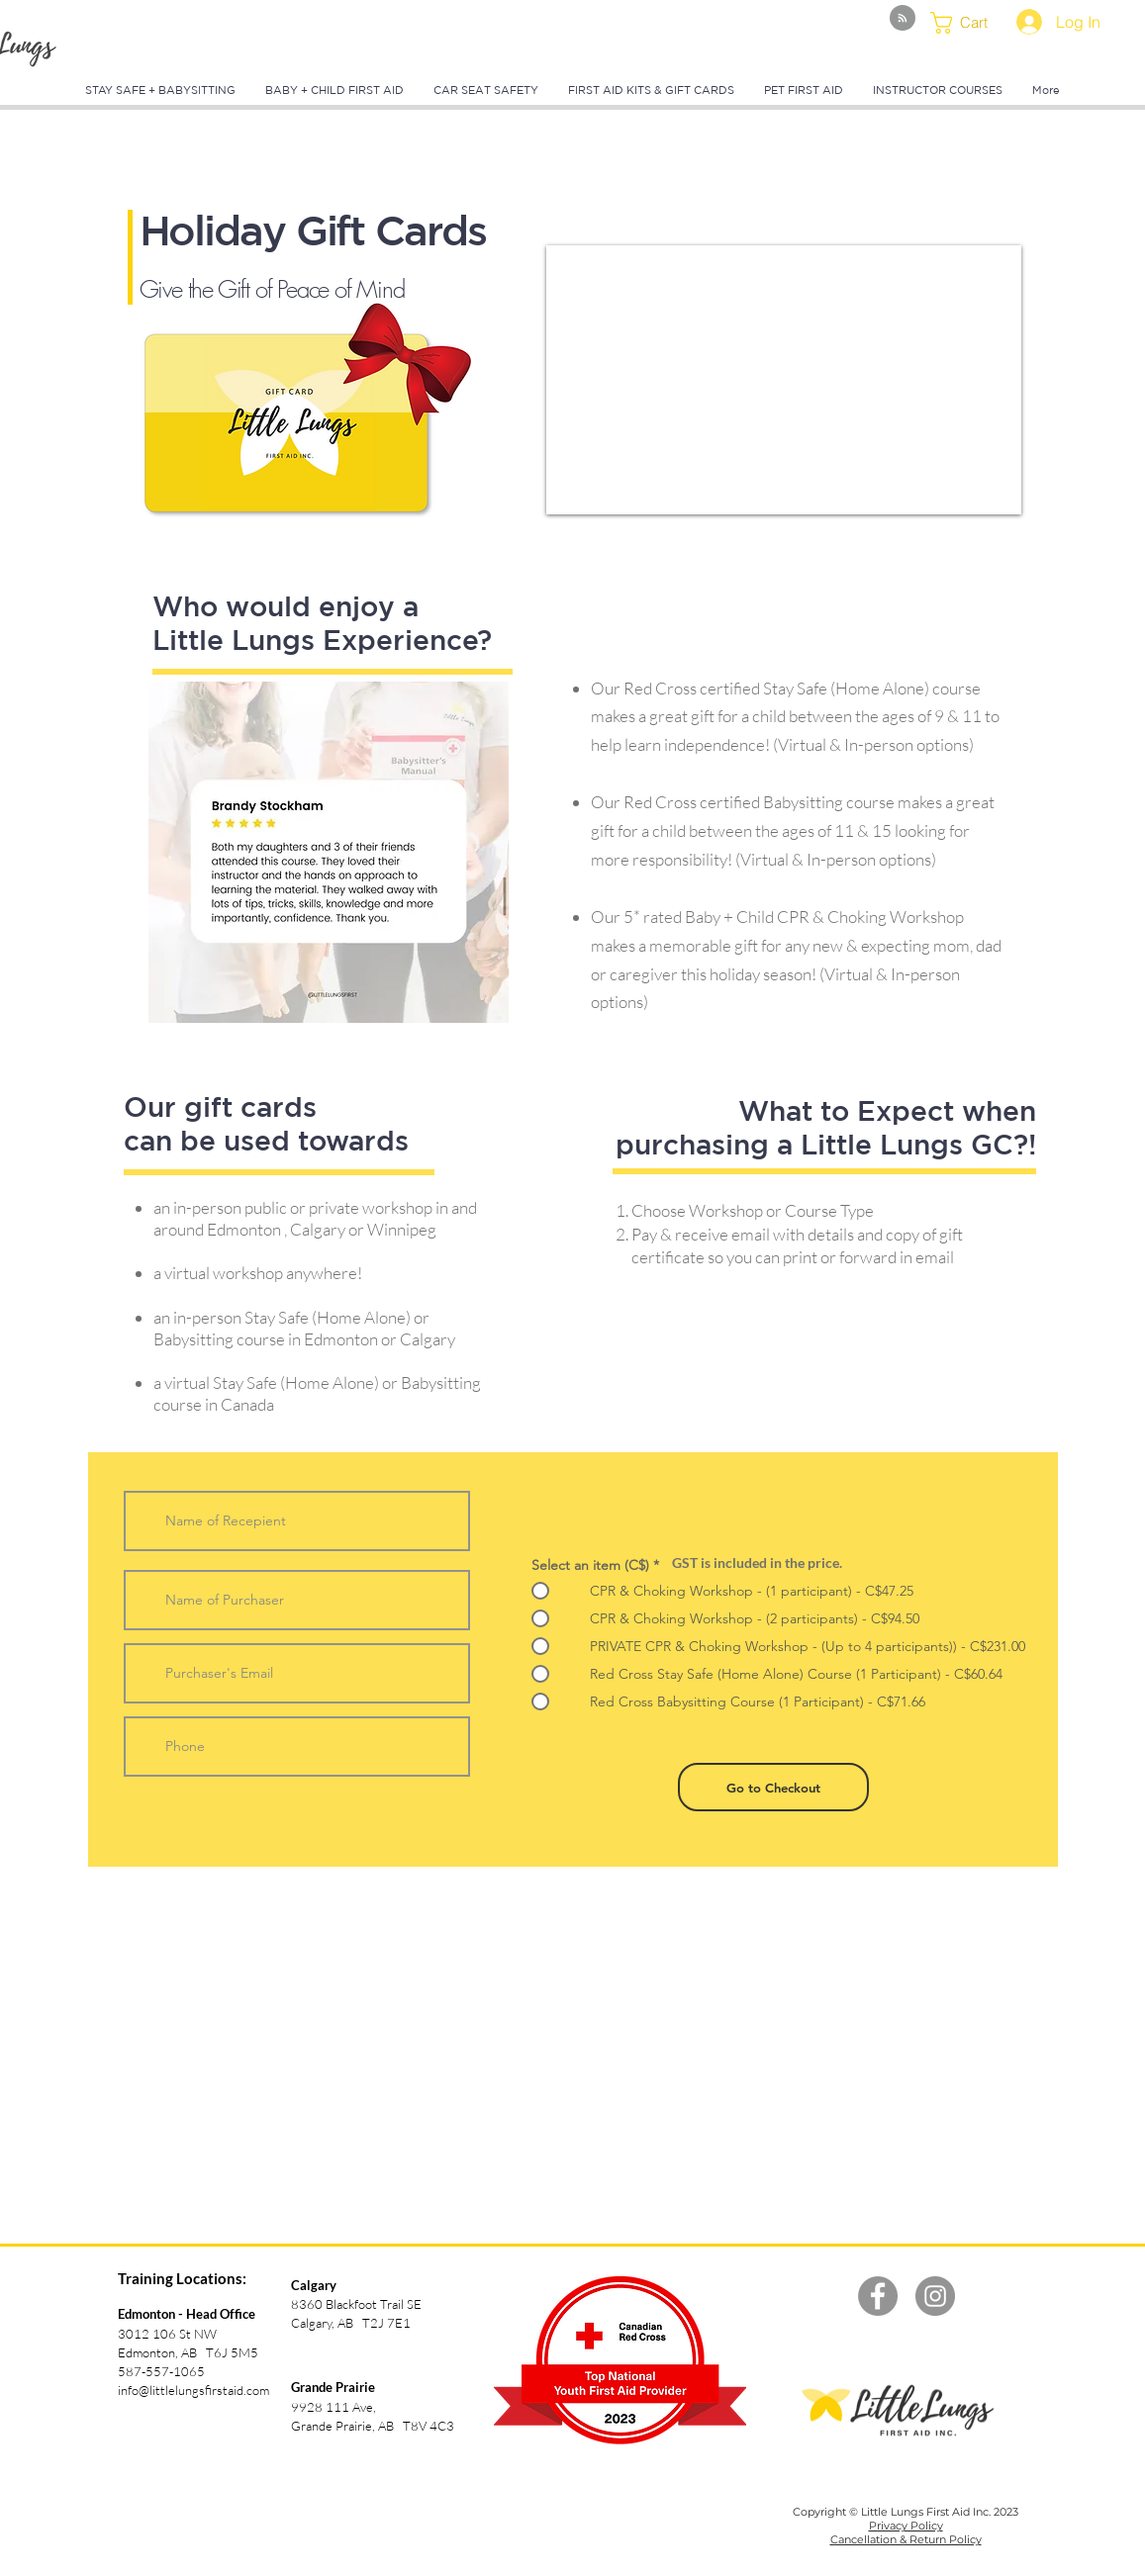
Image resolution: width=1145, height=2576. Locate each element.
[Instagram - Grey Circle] (935, 2296)
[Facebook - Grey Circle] (878, 2296)
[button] (971, 23)
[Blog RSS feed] (902, 19)
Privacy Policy (906, 2525)
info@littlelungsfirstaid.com (193, 2390)
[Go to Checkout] (773, 1787)
